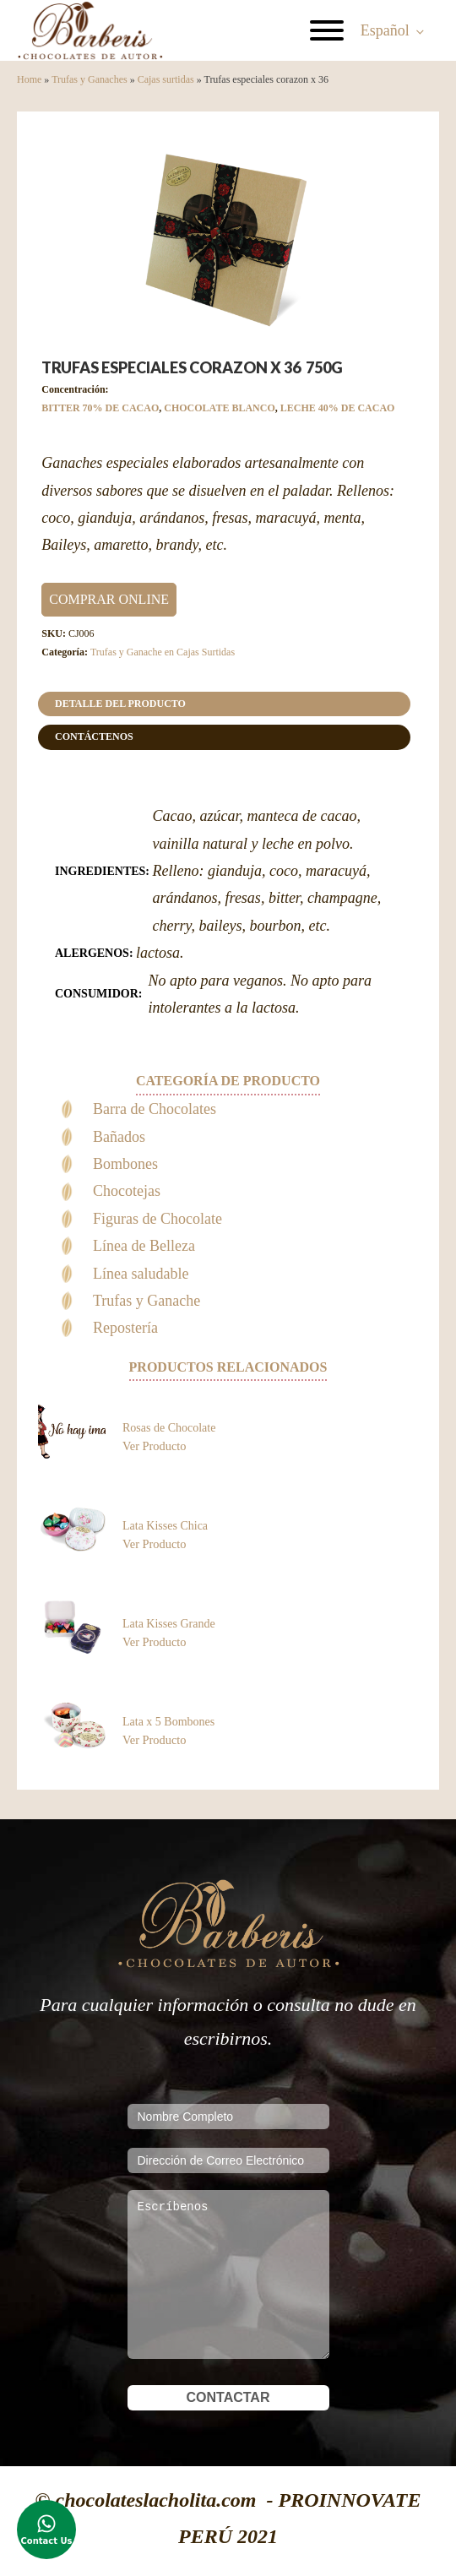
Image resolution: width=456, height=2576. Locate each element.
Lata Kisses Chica (165, 1525)
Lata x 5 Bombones (168, 1721)
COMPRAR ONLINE (109, 599)
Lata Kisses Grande (168, 1623)
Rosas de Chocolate (168, 1427)
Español (385, 30)
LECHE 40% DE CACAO (337, 408)
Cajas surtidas (166, 79)
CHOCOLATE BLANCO (219, 408)
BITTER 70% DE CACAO (100, 408)
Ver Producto (154, 1446)
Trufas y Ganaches (90, 79)
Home (29, 79)
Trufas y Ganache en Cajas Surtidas (162, 652)
